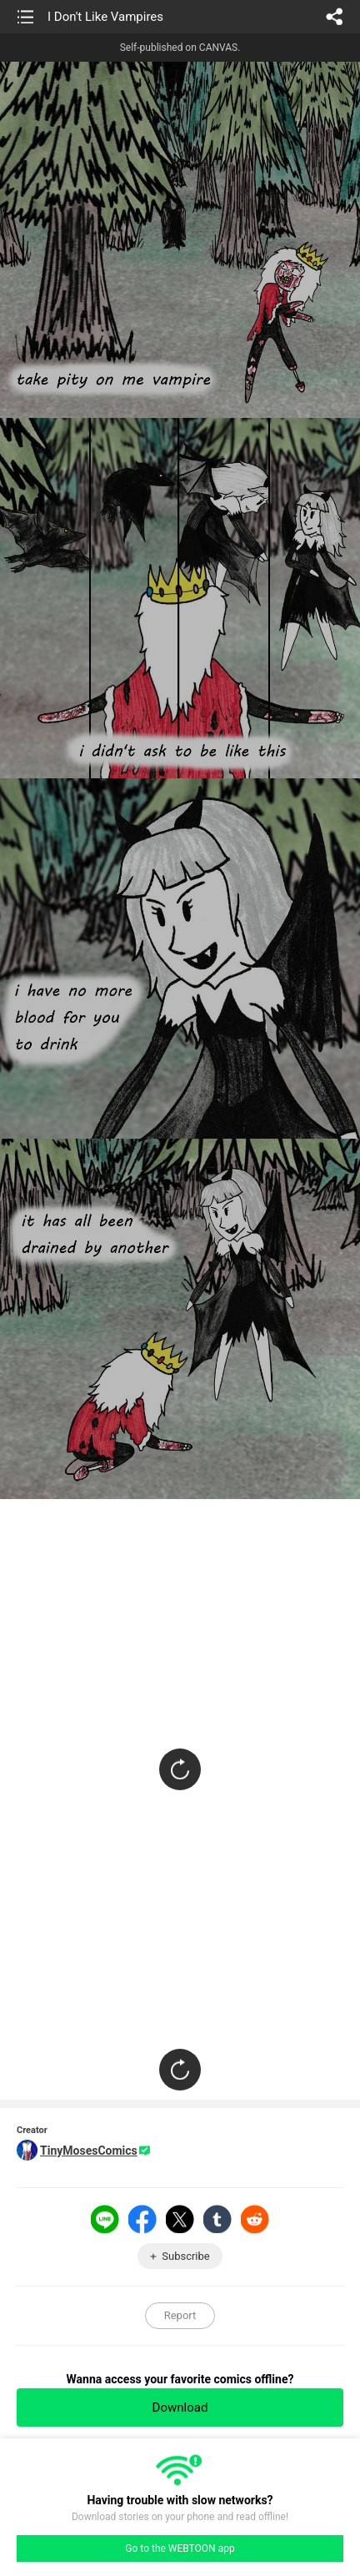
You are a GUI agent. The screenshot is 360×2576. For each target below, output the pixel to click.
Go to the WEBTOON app (179, 2548)
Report (180, 2315)
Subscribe (185, 2256)
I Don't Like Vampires (105, 16)
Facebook (142, 2219)
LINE (105, 2219)
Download (180, 2407)
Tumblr (217, 2219)
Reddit (255, 2219)
